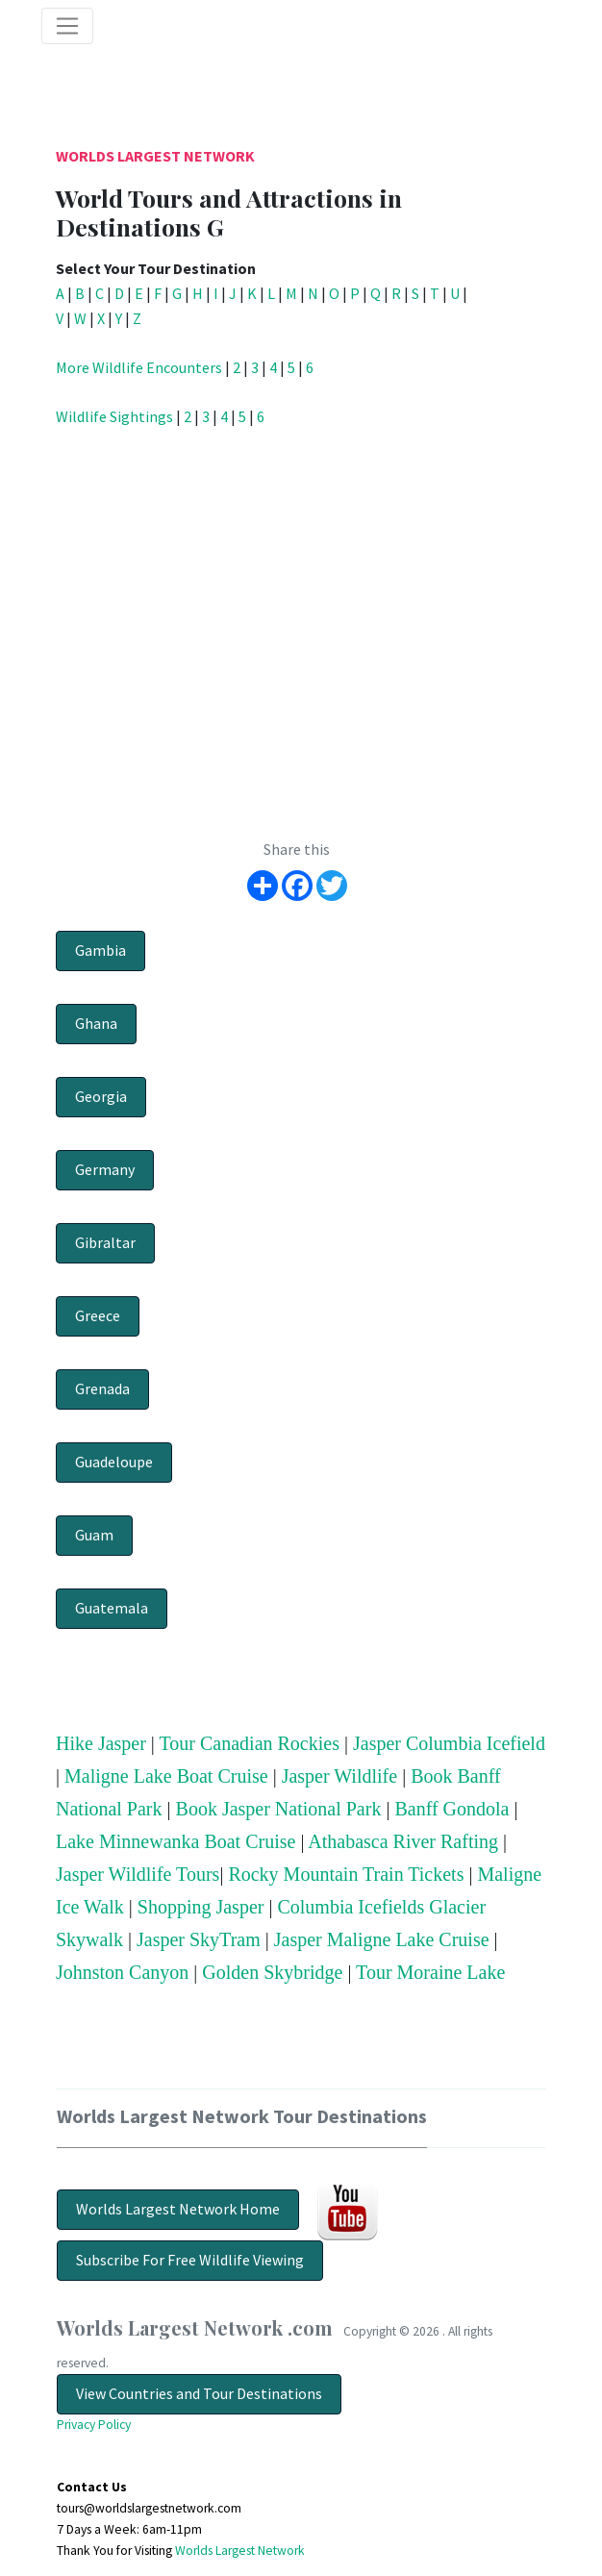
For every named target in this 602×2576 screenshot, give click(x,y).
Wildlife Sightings (114, 416)
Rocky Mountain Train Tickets (346, 1874)
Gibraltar (105, 1242)
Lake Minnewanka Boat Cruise (175, 1841)
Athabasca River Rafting (403, 1841)
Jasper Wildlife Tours (137, 1874)
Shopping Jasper (201, 1906)
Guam (94, 1534)
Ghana (96, 1023)
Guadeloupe (114, 1461)
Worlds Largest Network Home (178, 2208)
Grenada (102, 1388)
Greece (97, 1315)
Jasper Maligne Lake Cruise (381, 1939)
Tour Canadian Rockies (249, 1743)
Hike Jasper (101, 1743)
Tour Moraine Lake (430, 1972)
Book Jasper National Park (279, 1808)
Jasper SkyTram (199, 1939)
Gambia (100, 950)
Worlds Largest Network (155, 155)
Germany (105, 1169)
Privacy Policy (94, 2424)
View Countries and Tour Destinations (199, 2393)
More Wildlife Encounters (139, 367)
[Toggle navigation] (67, 26)
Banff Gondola (451, 1808)
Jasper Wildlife (339, 1776)
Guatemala (111, 1607)
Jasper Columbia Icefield (449, 1743)
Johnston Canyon (122, 1972)
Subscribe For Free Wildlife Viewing (190, 2259)
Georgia (101, 1096)
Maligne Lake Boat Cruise (166, 1776)
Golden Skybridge (272, 1972)
